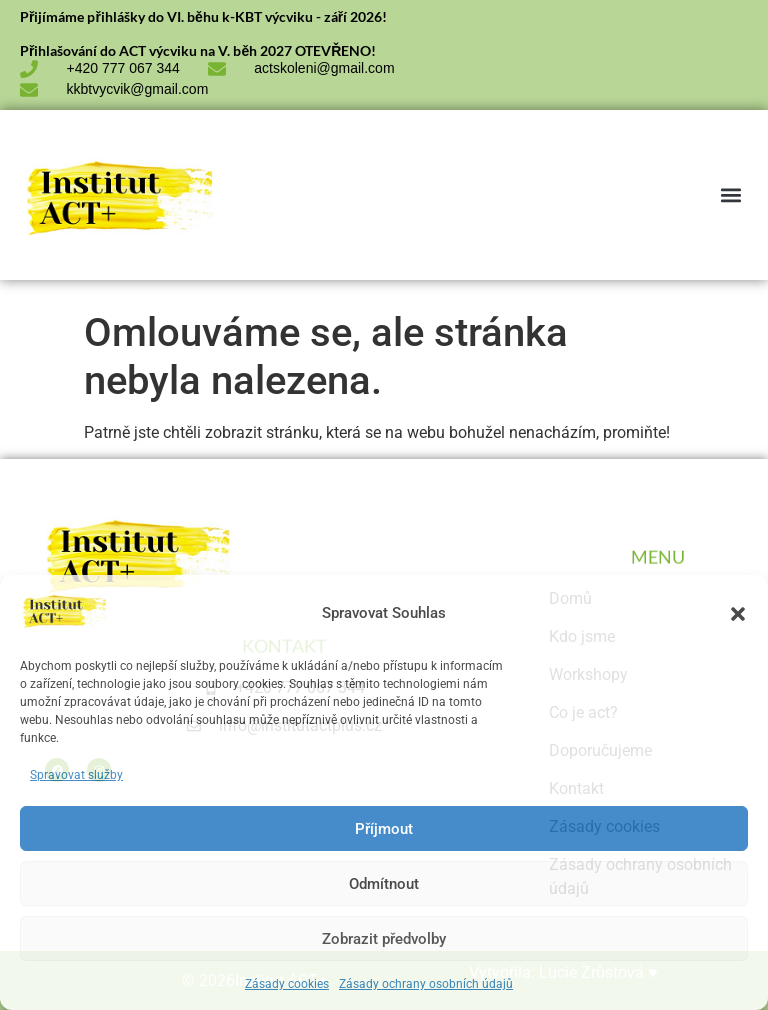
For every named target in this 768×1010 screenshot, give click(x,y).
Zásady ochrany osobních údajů (426, 984)
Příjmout (384, 829)
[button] (738, 614)
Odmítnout (384, 884)
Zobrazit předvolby (384, 939)
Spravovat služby (76, 775)
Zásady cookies (287, 984)
